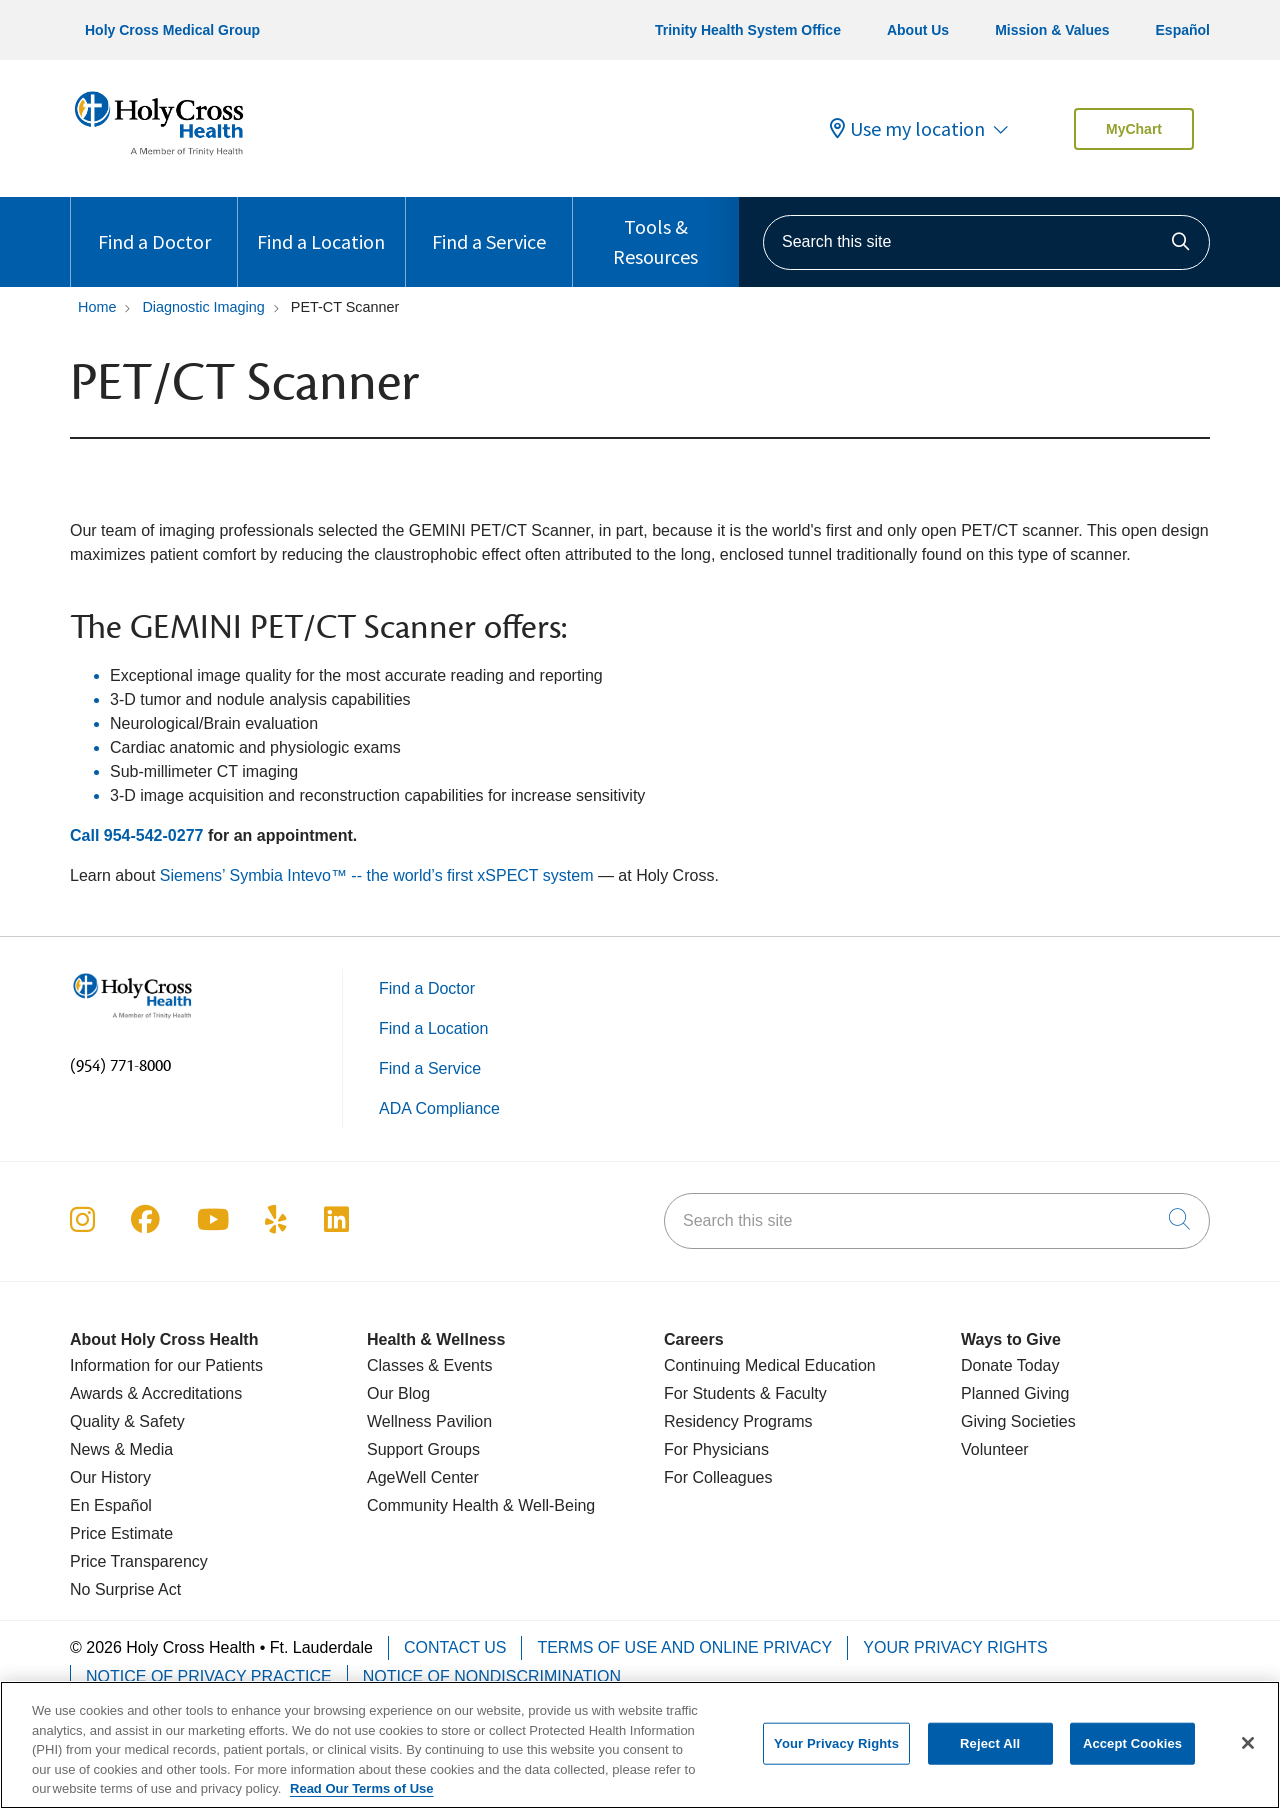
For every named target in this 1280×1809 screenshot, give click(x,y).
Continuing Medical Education (770, 1365)
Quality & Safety (127, 1421)
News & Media (121, 1449)
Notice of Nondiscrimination (492, 1676)
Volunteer (995, 1449)
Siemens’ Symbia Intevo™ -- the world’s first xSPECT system (377, 875)
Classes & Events (429, 1365)
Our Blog (398, 1393)
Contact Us (455, 1647)
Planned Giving (1015, 1393)
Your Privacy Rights (955, 1647)
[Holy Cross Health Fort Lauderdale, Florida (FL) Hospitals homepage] (159, 159)
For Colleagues (718, 1477)
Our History (110, 1477)
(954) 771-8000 (120, 1066)
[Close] (1248, 1757)
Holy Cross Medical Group (172, 30)
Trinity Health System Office (748, 30)
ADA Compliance (439, 1108)
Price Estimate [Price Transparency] (121, 1533)
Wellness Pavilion (429, 1421)
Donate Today (1010, 1365)
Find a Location (321, 225)
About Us (918, 30)
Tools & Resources (656, 233)
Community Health (433, 1505)
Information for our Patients (166, 1365)
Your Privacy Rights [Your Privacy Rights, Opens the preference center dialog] (836, 1757)
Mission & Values (1052, 30)
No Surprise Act (125, 1589)
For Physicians (716, 1449)
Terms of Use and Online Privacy (684, 1647)
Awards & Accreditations (156, 1393)
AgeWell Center (423, 1477)
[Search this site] (986, 242)
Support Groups (423, 1449)
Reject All (990, 1757)
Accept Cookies (1132, 1757)
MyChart (1134, 129)
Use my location (907, 129)
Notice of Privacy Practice (209, 1676)
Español (1183, 30)
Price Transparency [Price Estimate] (139, 1561)
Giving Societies (1018, 1421)
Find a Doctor (154, 225)
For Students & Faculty (745, 1393)
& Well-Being (547, 1505)
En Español (111, 1505)
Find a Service (489, 225)
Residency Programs (738, 1421)
